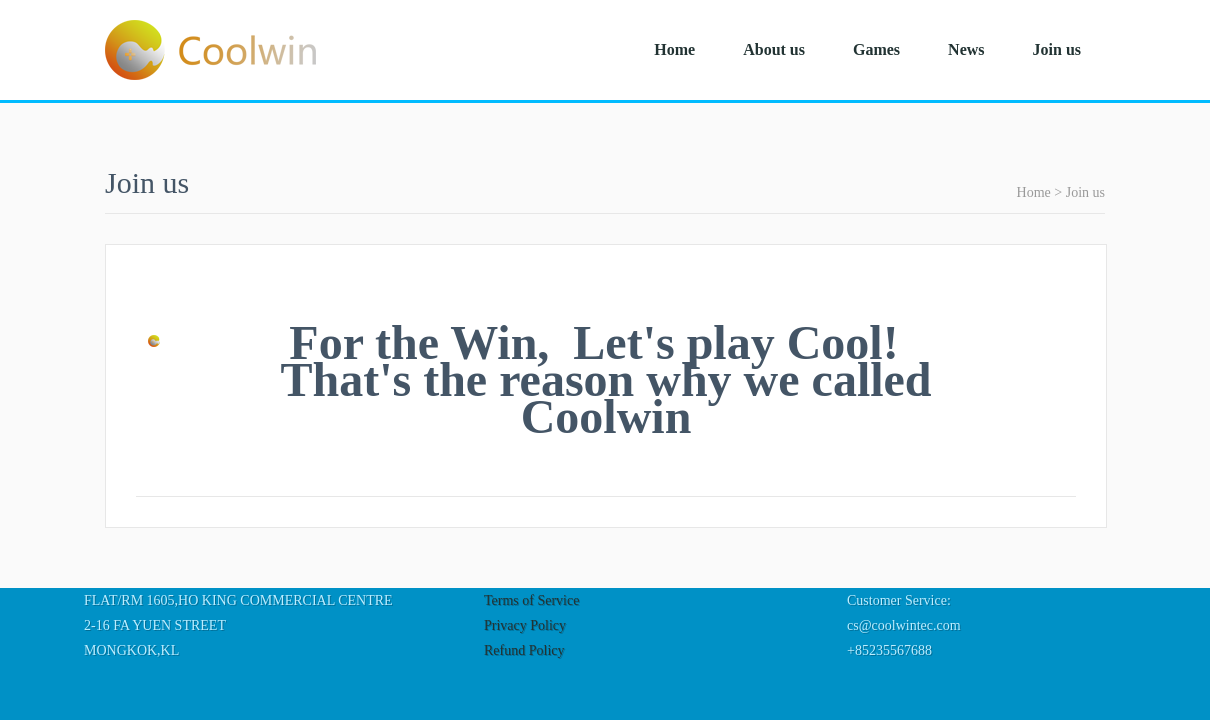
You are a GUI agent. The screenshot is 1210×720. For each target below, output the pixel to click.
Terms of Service (531, 600)
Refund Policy (524, 650)
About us (774, 49)
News (966, 49)
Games (876, 49)
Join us (1057, 49)
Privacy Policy (525, 625)
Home (674, 49)
